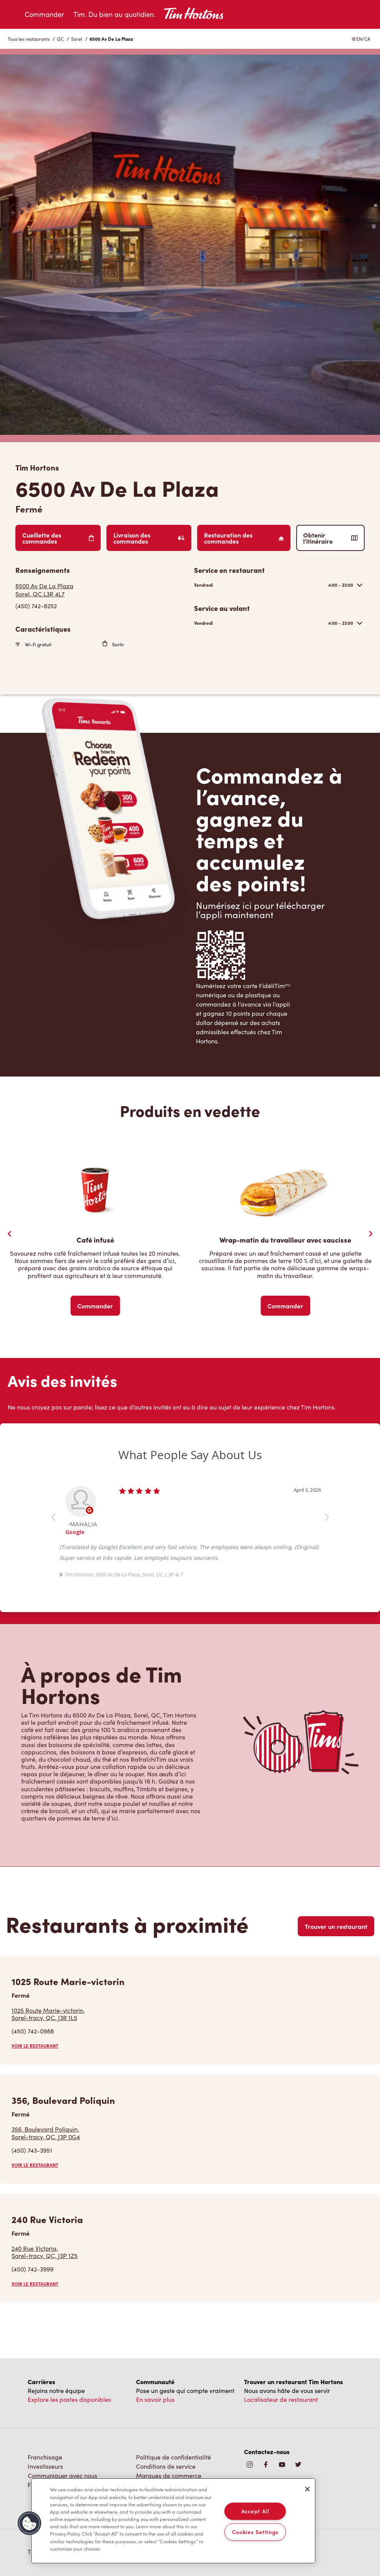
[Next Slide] (370, 1234)
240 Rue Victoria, (45, 2252)
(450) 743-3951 (32, 2150)
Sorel (76, 39)
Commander (44, 14)
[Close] (307, 2489)
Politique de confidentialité (173, 2457)
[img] (298, 2465)
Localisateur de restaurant (281, 2399)
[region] (173, 2521)
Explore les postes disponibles (69, 2399)
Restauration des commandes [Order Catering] (244, 538)
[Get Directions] (100, 590)
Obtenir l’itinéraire (330, 538)
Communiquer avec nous (62, 2475)
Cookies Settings (255, 2532)
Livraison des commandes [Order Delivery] (148, 538)
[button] (29, 2523)
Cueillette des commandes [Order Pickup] (58, 538)
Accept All (255, 2511)
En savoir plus (155, 2399)
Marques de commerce (168, 2475)
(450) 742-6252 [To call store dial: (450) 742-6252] (36, 606)
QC (60, 39)
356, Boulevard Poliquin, (46, 2132)
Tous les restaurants (29, 39)
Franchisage (45, 2457)
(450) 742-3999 (32, 2269)
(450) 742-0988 (33, 2031)
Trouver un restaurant (336, 1926)
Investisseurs (45, 2466)
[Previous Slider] (9, 1234)
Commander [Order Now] (95, 1305)
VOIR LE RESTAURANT (35, 2046)
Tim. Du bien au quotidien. (114, 14)
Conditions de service (166, 2466)
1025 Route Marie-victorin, (48, 2014)
